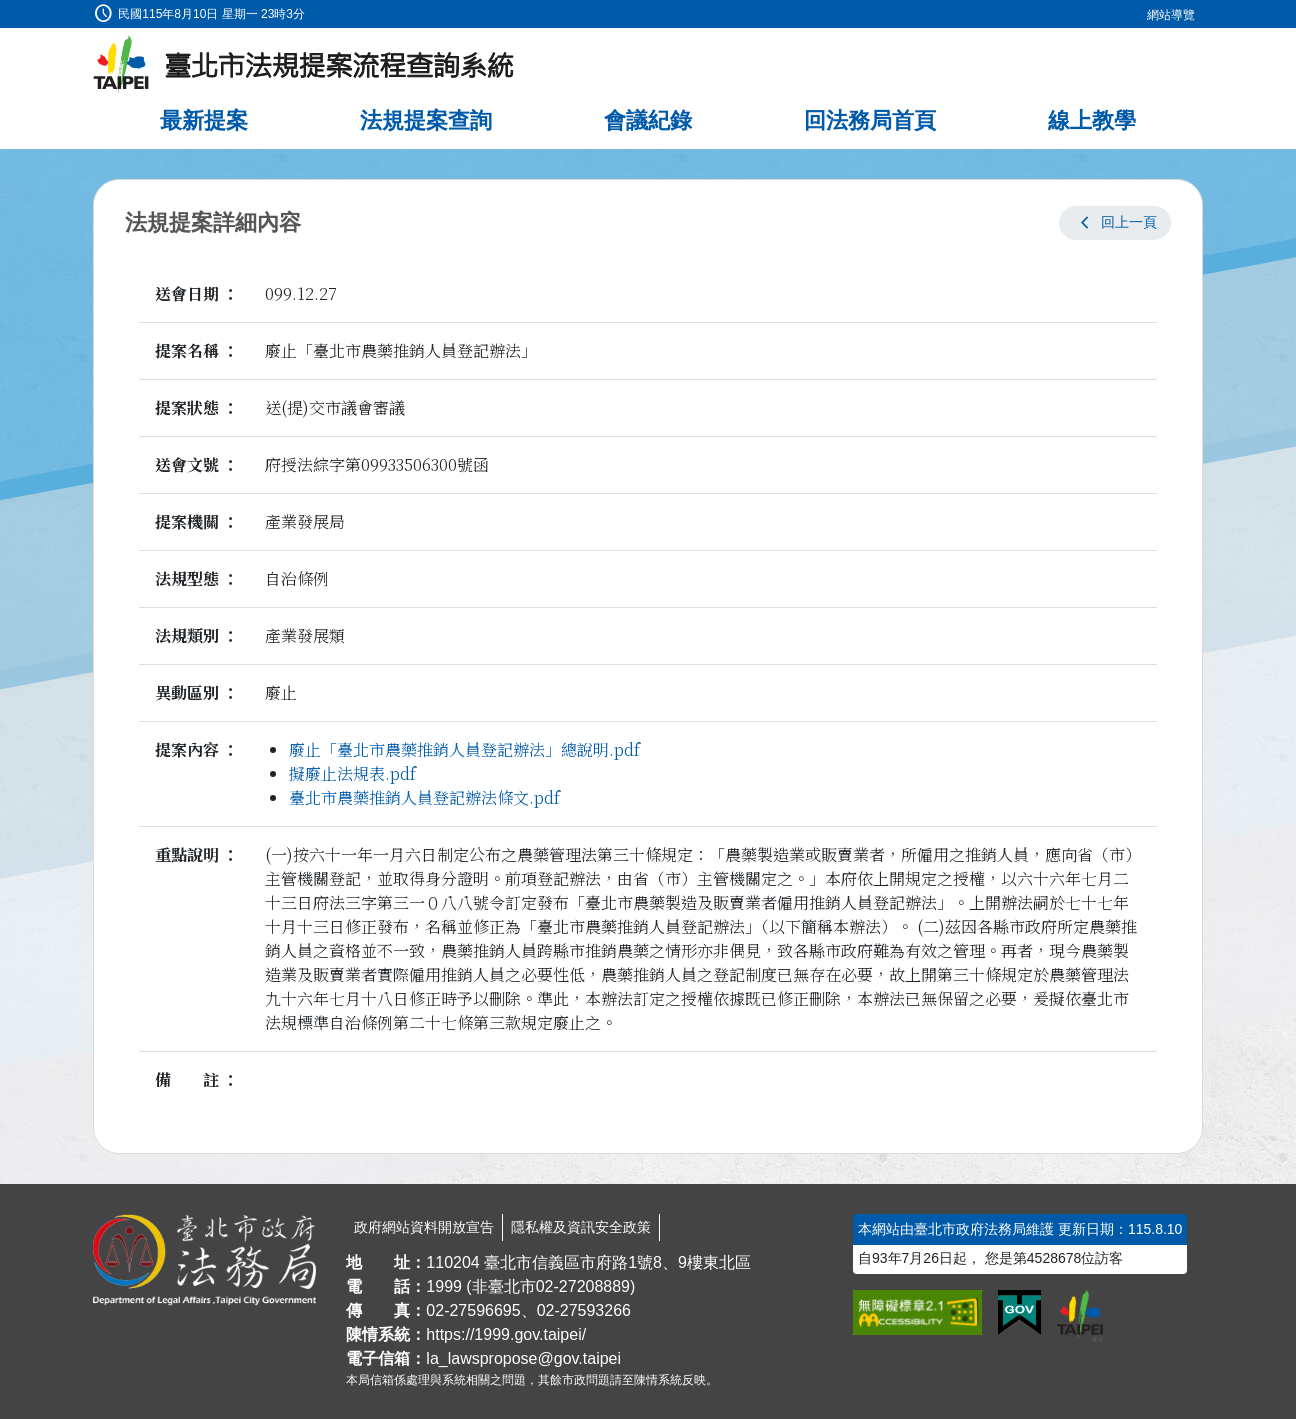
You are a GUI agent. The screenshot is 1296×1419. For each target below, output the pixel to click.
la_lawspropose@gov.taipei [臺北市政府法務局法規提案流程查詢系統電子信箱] (523, 1358)
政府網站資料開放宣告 (424, 1227)
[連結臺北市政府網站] (1080, 1316)
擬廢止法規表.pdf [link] (352, 773)
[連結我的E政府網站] (1019, 1313)
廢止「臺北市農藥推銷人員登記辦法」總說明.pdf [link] (464, 749)
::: (6, 11)
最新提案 (204, 120)
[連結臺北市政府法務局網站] (204, 1260)
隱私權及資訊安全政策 (581, 1227)
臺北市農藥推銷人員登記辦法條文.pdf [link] (424, 797)
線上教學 (1092, 120)
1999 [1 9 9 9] (444, 1286)
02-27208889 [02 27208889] (583, 1286)
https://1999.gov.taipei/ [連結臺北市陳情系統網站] (506, 1334)
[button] (1115, 223)
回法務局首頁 (870, 120)
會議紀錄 (648, 120)
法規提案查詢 (426, 120)
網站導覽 (1171, 15)
